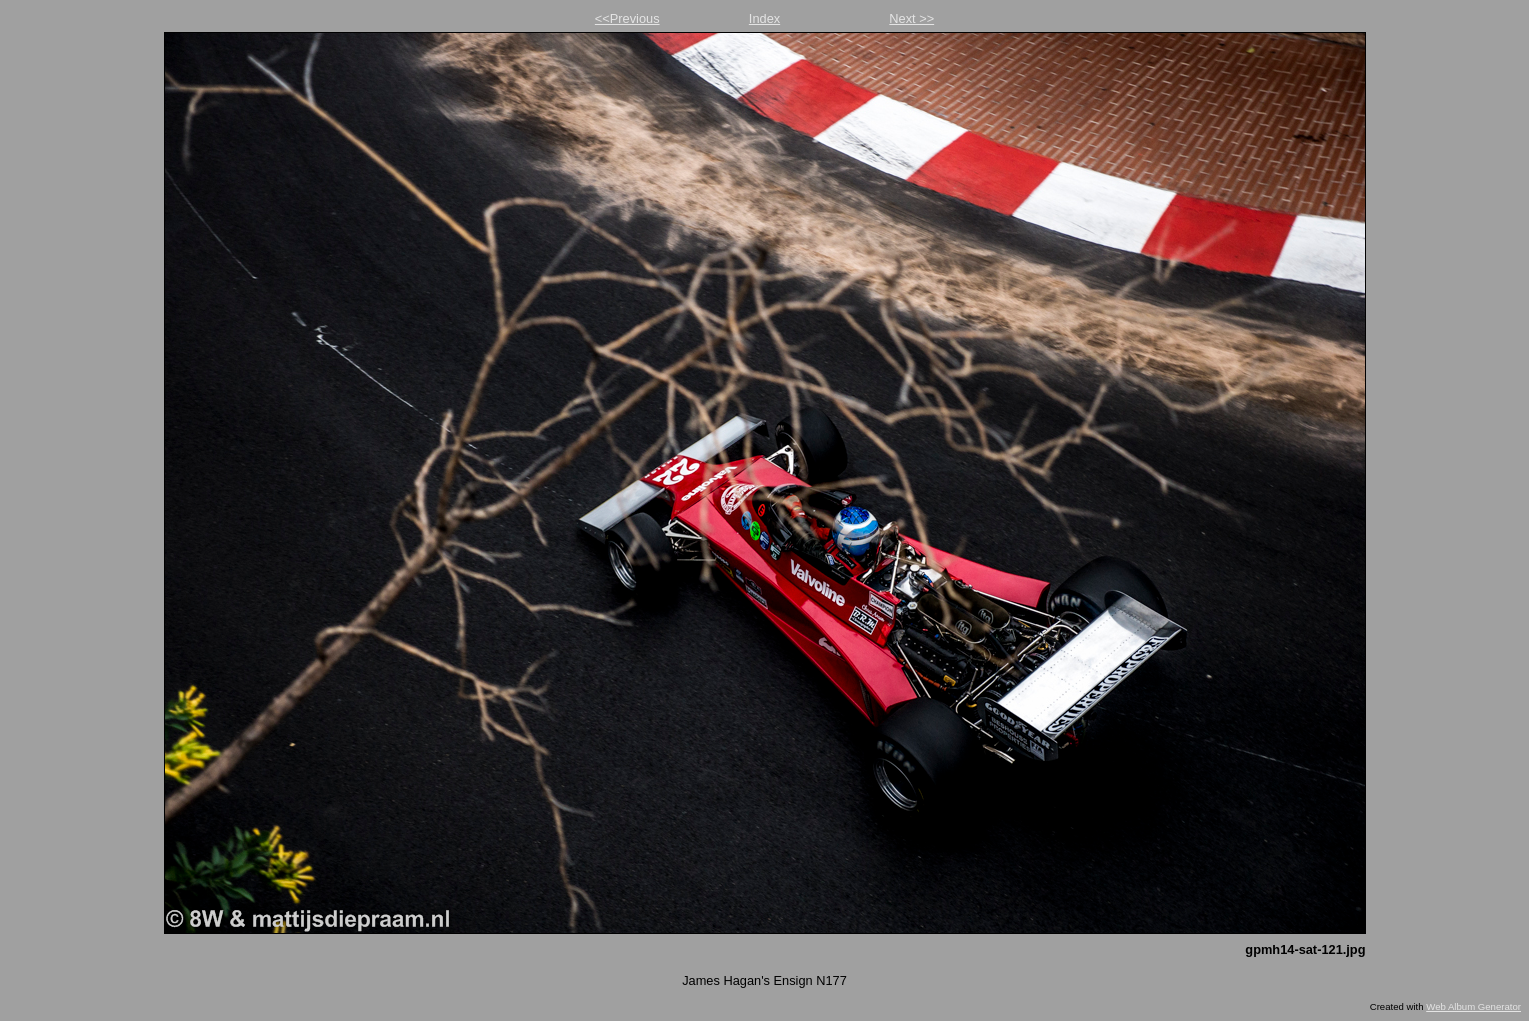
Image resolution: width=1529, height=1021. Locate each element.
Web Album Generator (1473, 1006)
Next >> (911, 18)
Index (764, 18)
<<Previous (627, 18)
